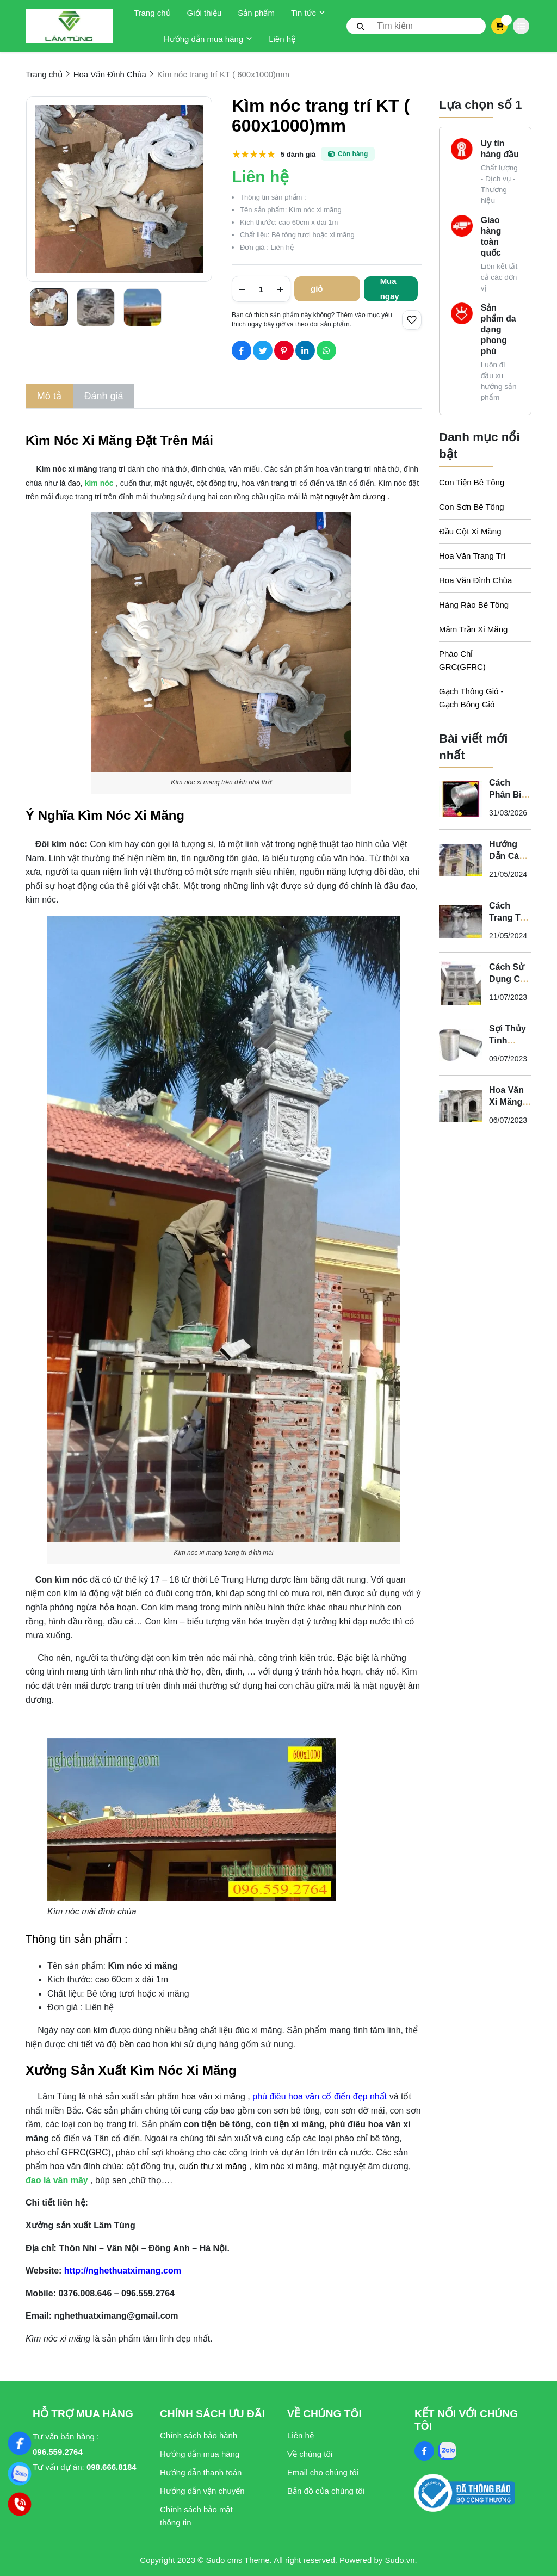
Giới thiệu (204, 12)
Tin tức (308, 13)
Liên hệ (282, 39)
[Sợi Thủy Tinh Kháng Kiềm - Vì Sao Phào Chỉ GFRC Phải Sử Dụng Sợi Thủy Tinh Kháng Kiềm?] (460, 1044)
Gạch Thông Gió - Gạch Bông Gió (471, 698)
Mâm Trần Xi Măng (473, 629)
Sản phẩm (256, 12)
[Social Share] (241, 350)
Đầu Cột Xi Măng (470, 531)
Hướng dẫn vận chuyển (202, 2490)
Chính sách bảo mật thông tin (196, 2516)
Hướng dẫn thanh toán (201, 2472)
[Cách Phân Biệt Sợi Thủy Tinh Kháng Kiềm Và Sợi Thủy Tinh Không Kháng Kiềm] (460, 798)
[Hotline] (19, 2504)
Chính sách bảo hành (198, 2435)
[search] (416, 26)
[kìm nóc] (100, 482)
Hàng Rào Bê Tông (474, 604)
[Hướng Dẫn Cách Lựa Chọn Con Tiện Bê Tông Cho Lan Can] (460, 860)
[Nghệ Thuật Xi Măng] (19, 2443)
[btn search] (360, 26)
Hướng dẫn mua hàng (208, 39)
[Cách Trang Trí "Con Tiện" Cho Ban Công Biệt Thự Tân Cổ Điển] (460, 921)
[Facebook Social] (424, 2451)
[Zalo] (19, 2474)
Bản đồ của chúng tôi (325, 2490)
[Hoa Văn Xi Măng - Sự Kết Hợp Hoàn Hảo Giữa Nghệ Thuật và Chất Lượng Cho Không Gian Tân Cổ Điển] (460, 1106)
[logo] (69, 25)
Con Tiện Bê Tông (471, 482)
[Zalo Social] (447, 2450)
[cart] (500, 26)
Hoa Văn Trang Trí (472, 555)
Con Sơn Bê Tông (471, 506)
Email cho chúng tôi (322, 2472)
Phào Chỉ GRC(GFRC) (462, 660)
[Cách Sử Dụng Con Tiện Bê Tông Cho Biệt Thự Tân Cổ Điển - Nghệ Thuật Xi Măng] (460, 983)
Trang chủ (152, 12)
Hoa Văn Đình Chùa (475, 580)
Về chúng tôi (309, 2453)
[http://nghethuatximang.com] (121, 2270)
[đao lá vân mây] (57, 2180)
